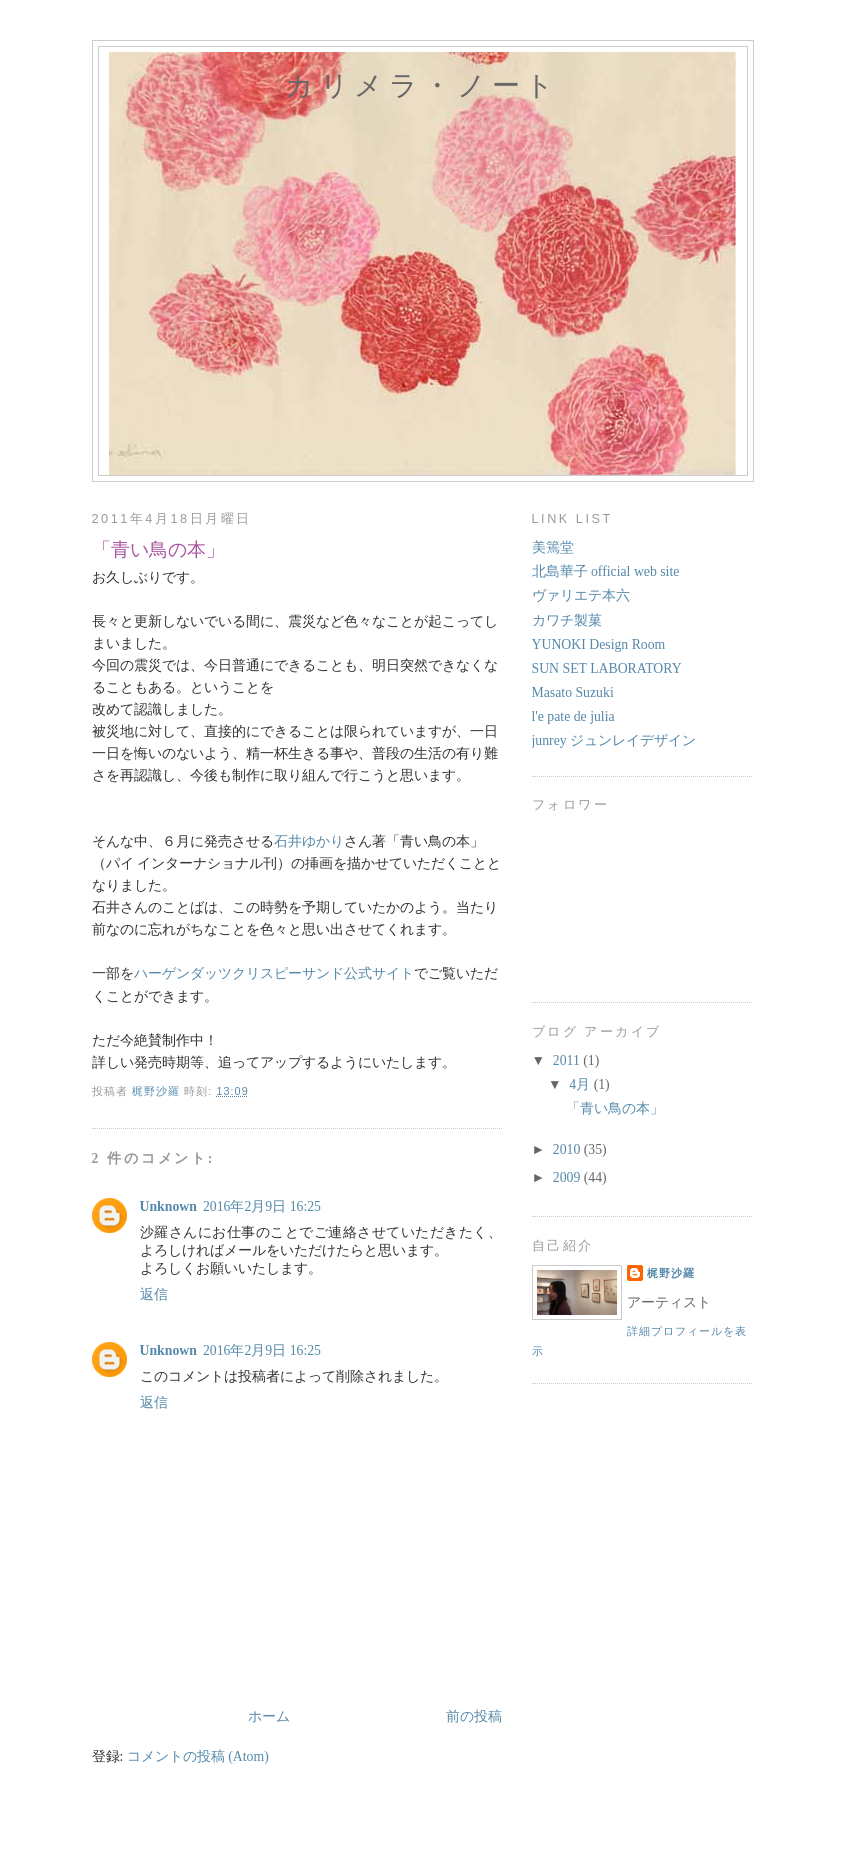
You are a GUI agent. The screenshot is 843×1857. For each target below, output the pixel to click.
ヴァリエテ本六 (581, 595)
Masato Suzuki (573, 692)
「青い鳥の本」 (615, 1108)
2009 (568, 1177)
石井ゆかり (309, 841)
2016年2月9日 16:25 (262, 1206)
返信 (154, 1294)
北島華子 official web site (606, 571)
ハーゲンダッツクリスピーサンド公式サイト (274, 973)
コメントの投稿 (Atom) (198, 1756)
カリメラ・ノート (422, 85)
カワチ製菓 (567, 620)
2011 (568, 1060)
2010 (568, 1149)
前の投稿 (474, 1716)
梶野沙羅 (671, 1273)
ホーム (269, 1716)
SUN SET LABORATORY (607, 668)
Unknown (168, 1206)
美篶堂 (553, 547)
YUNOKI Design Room (599, 644)
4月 (581, 1084)
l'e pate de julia (573, 716)
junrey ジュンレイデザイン (614, 740)
